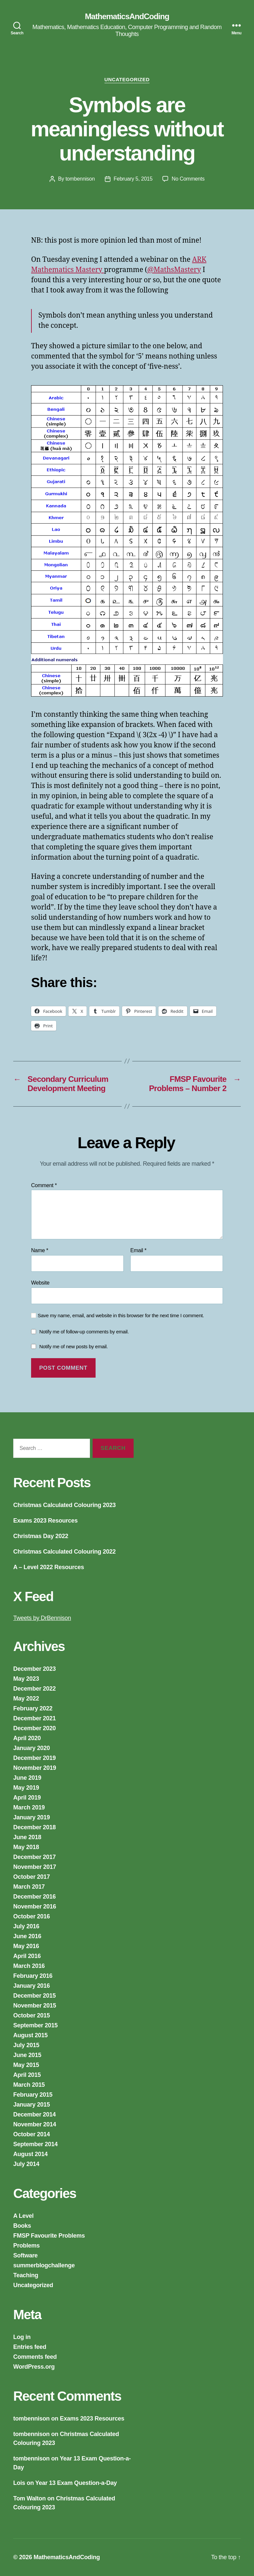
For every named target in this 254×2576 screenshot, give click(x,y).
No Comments (188, 179)
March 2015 (29, 2084)
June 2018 (27, 1837)
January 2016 (31, 1985)
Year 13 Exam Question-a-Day (76, 2483)
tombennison (80, 179)
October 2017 (31, 1876)
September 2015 (35, 2025)
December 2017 (34, 1857)
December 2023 (34, 1669)
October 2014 (31, 2134)
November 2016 (34, 1906)
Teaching (25, 2275)
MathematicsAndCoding (127, 16)
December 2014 (34, 2114)
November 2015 (34, 2005)
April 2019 (27, 1797)
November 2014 (34, 2124)
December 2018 (34, 1827)
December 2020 (34, 1728)
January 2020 (31, 1748)
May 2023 (26, 1678)
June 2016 (27, 1936)
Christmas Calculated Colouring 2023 (64, 1505)
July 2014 (26, 2164)
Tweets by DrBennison (42, 1618)
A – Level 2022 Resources (48, 1567)
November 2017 (34, 1867)
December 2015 (34, 1995)
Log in (21, 2337)
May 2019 (26, 1787)
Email (138, 1250)
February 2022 (33, 1708)
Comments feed (35, 2356)
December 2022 (34, 1688)
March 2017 (29, 1886)
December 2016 (34, 1896)
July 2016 (26, 1926)
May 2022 (26, 1698)
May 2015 (26, 2065)
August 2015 (30, 2035)
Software (25, 2255)
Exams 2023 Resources (45, 1520)
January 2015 (31, 2104)
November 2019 (34, 1768)
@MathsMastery (174, 269)
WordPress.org (34, 2366)
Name (39, 1250)
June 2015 (27, 2055)
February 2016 (33, 1976)
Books (22, 2225)
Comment (44, 1185)
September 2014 (35, 2144)
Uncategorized (127, 79)
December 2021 (34, 1718)
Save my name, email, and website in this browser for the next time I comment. (121, 1315)
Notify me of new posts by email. (73, 1346)
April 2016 (27, 1956)
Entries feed (29, 2347)
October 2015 (31, 2015)
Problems (26, 2245)
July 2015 (26, 2045)
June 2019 (27, 1777)
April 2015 (27, 2075)
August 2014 (30, 2154)
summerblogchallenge (44, 2265)
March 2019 (29, 1807)
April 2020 (27, 1738)
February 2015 (33, 2094)
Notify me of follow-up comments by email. (84, 1331)
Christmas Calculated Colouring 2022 (64, 1551)
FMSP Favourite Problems (49, 2235)
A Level (23, 2216)
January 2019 (31, 1817)
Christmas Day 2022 (40, 1536)
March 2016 (29, 1966)
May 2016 (26, 1946)
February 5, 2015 (133, 179)
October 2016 (31, 1916)
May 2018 (26, 1847)
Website (40, 1283)
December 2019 (34, 1758)
